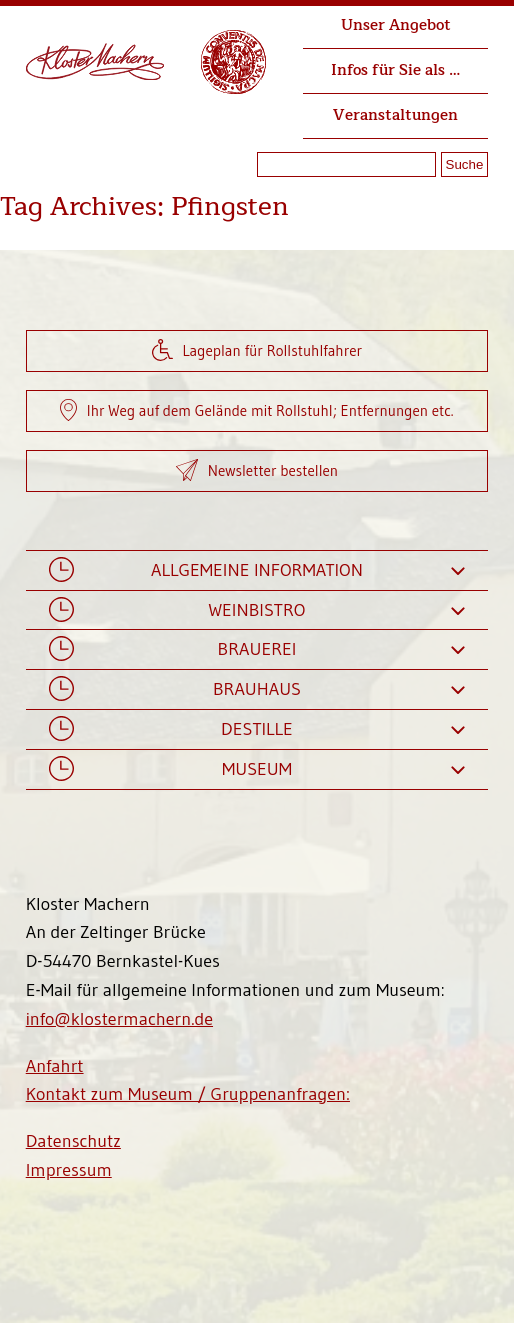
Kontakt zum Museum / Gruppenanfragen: (188, 1094)
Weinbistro (257, 610)
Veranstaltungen (395, 115)
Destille (257, 729)
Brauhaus (257, 689)
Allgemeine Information (257, 570)
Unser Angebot (396, 25)
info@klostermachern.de (119, 1019)
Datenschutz (73, 1141)
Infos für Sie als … (395, 70)
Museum (257, 769)
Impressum (69, 1170)
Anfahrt (55, 1066)
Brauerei (257, 649)
